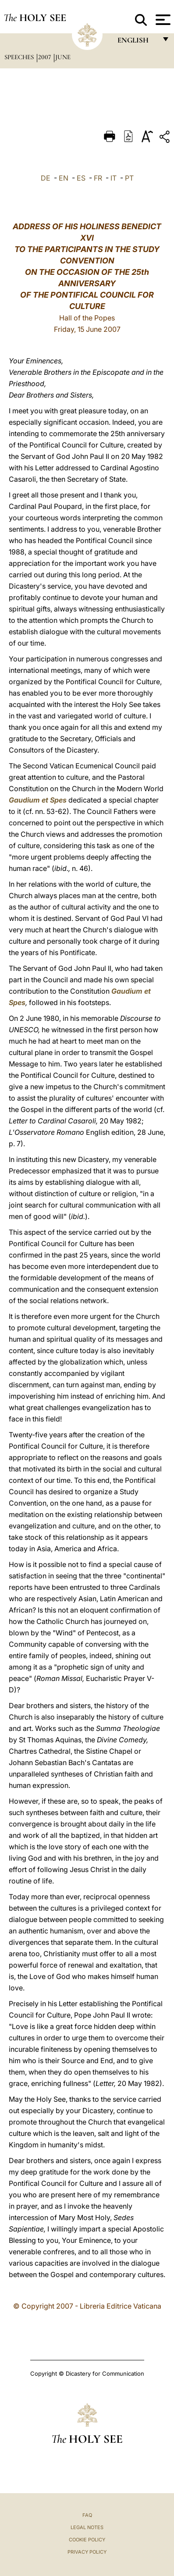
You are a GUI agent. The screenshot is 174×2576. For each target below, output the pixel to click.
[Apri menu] (161, 19)
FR (98, 178)
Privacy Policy (87, 2552)
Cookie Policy (87, 2540)
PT (129, 178)
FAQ (87, 2515)
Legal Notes (87, 2527)
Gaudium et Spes (38, 800)
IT (113, 178)
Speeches (20, 57)
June (63, 57)
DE (45, 178)
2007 (45, 57)
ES (81, 178)
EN (63, 178)
